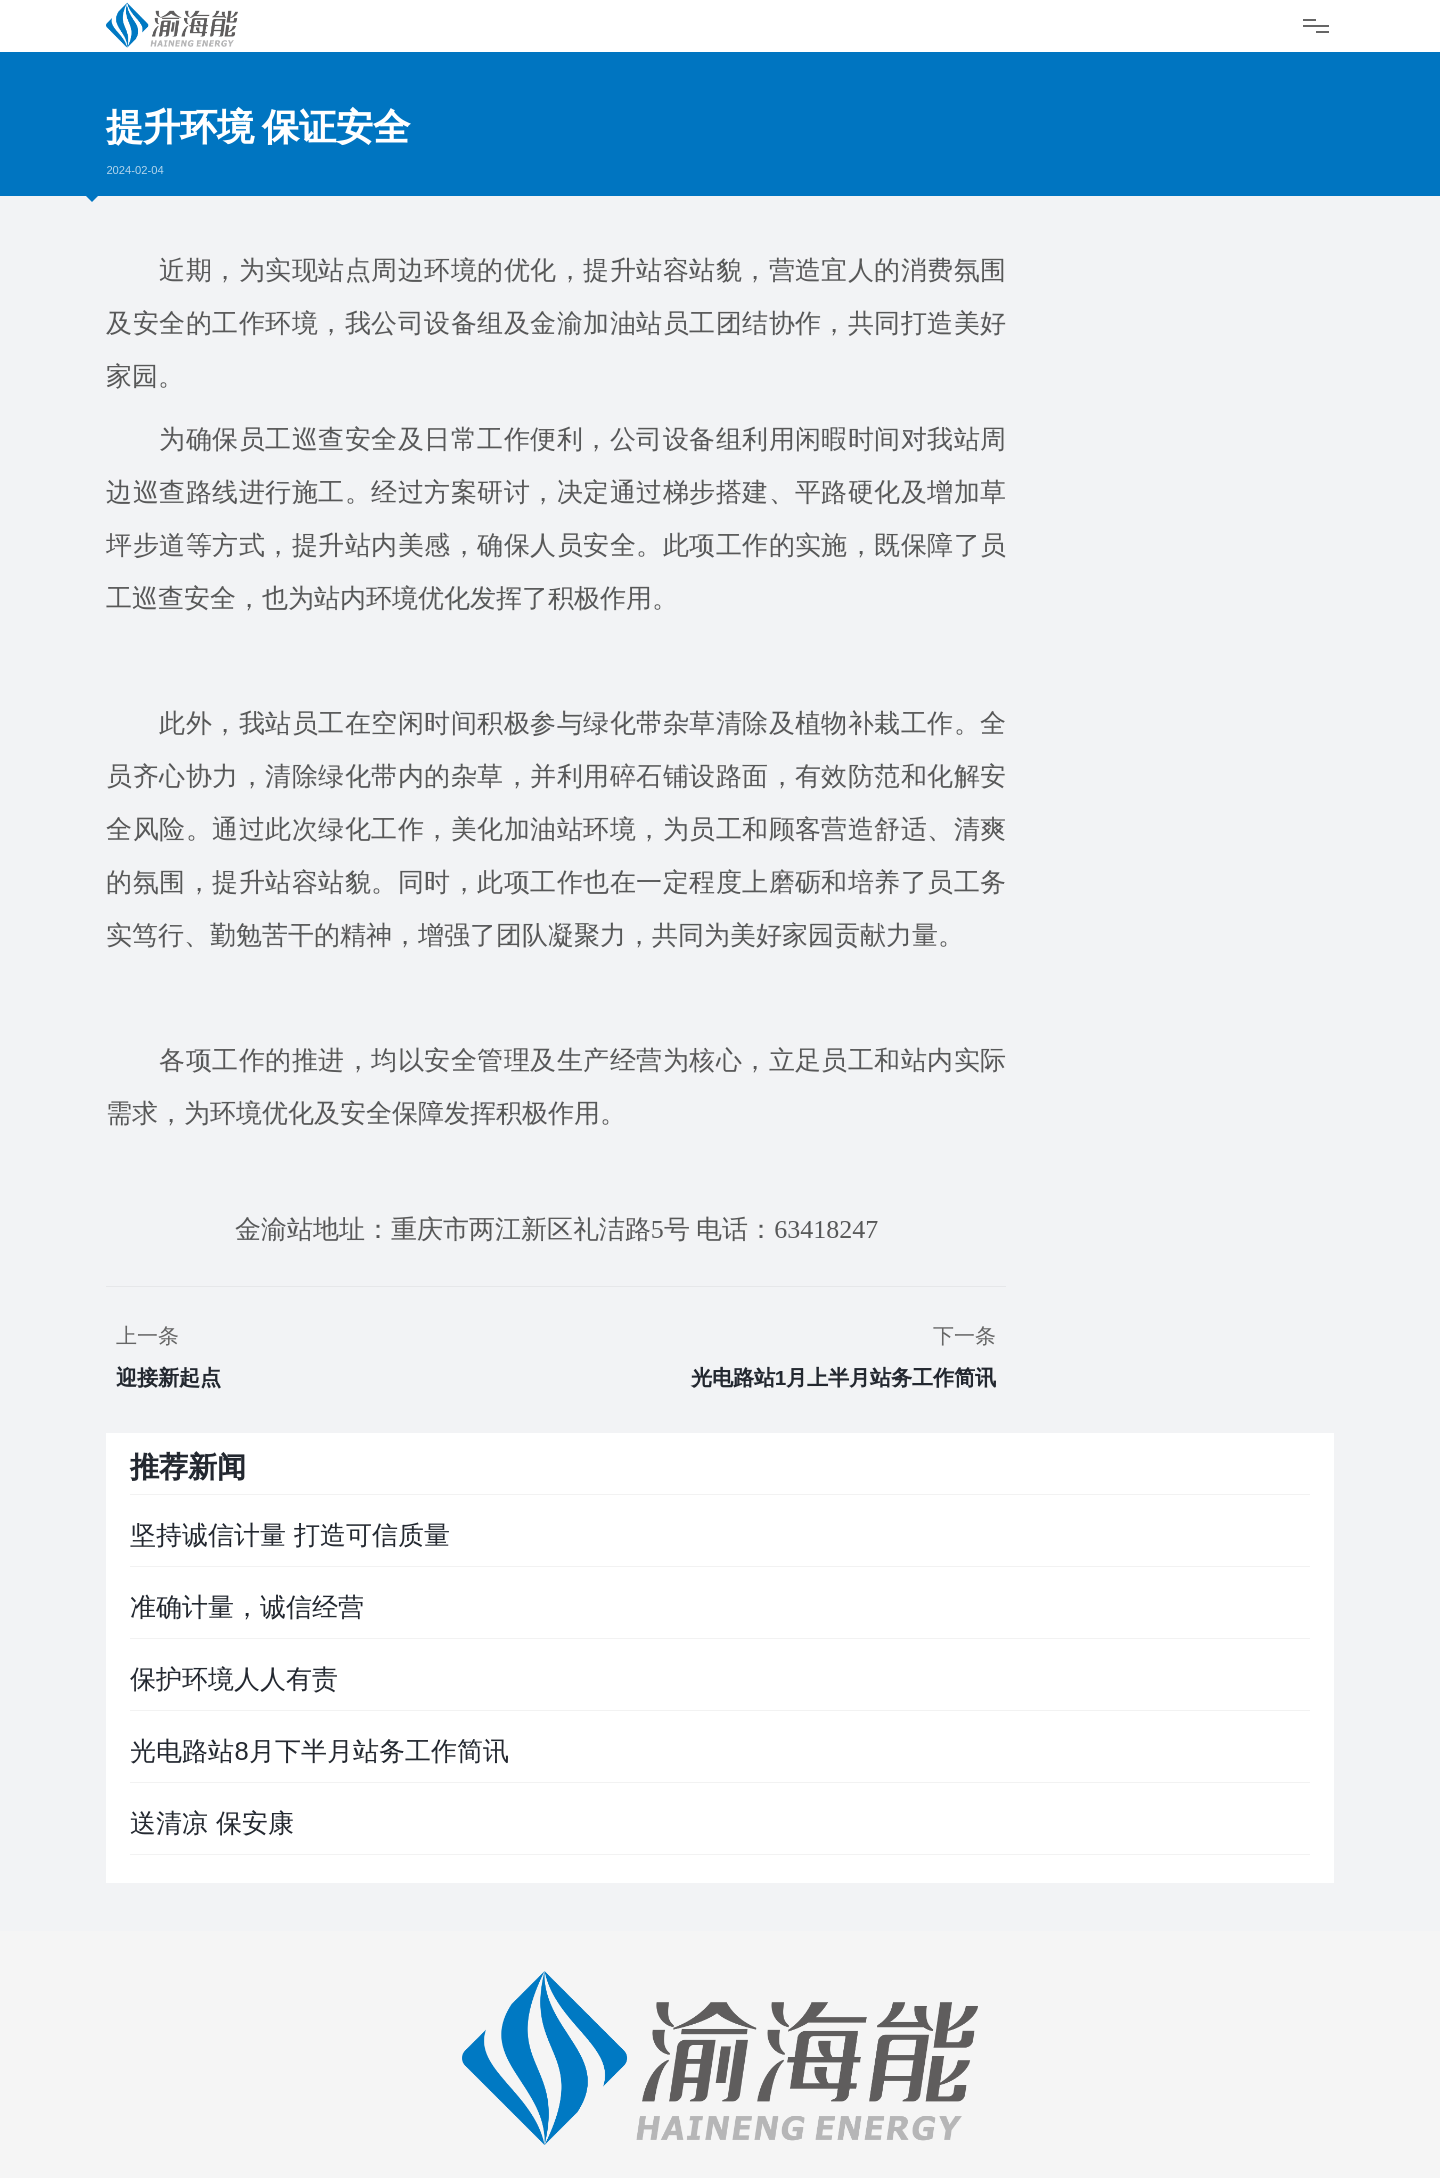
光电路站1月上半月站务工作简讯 (844, 1377)
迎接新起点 (168, 1377)
